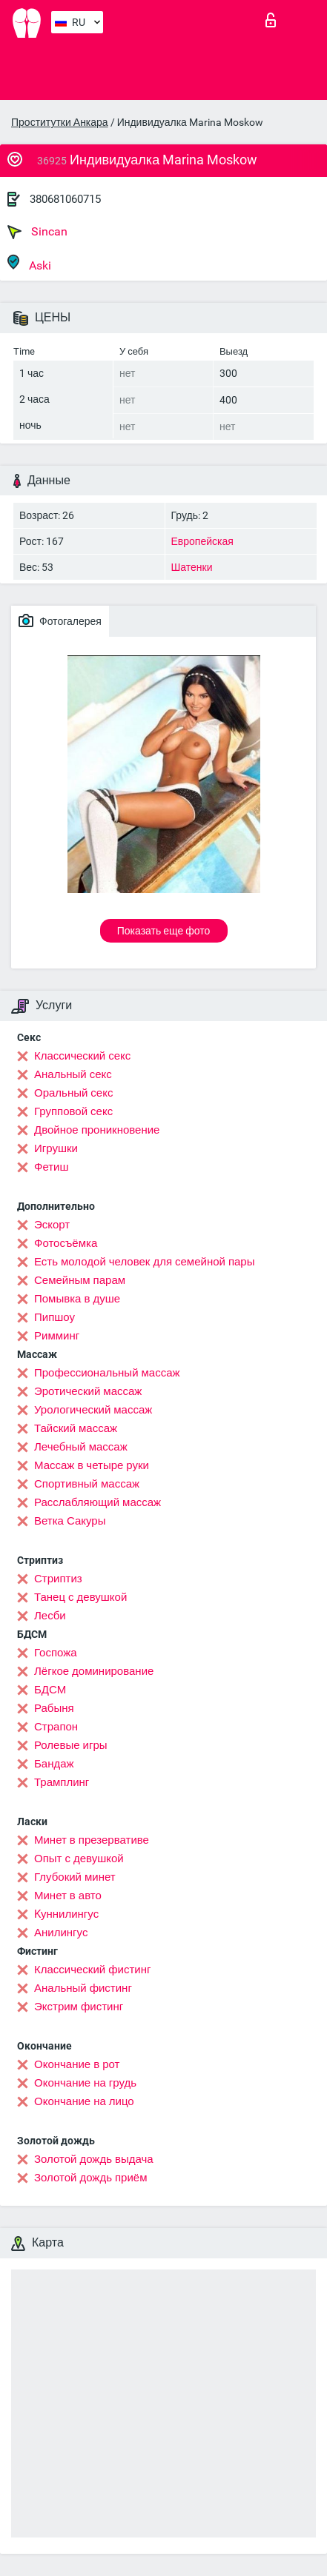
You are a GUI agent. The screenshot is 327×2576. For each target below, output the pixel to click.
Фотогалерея (60, 620)
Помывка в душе (77, 1298)
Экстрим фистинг (78, 2006)
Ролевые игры (71, 1745)
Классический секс (82, 1056)
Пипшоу (54, 1317)
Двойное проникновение (96, 1130)
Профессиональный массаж (107, 1372)
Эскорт (52, 1224)
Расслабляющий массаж (97, 1502)
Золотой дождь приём (90, 2177)
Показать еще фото (164, 931)
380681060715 (65, 199)
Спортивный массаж (86, 1484)
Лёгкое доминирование (93, 1671)
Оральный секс (73, 1093)
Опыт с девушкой (79, 1858)
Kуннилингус (66, 1914)
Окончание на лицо (84, 2101)
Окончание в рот (76, 2064)
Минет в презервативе (91, 1840)
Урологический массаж (93, 1409)
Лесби (50, 1615)
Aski (29, 263)
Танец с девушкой (80, 1597)
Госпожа (55, 1652)
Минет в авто (68, 1895)
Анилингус (60, 1932)
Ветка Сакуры (69, 1521)
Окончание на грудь (85, 2083)
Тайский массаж (75, 1428)
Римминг (56, 1335)
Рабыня (54, 1708)
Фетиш (51, 1167)
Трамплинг (61, 1782)
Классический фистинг (92, 1969)
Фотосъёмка (65, 1243)
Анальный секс (73, 1074)
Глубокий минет (75, 1877)
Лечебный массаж (81, 1446)
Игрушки (56, 1148)
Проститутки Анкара (59, 122)
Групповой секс (73, 1111)
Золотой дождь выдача (93, 2159)
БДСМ (50, 1689)
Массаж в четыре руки (91, 1465)
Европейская (202, 541)
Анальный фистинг (83, 1988)
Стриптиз (58, 1578)
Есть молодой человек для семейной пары (144, 1261)
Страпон (56, 1726)
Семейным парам (79, 1280)
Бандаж (54, 1763)
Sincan (37, 231)
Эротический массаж (88, 1391)
